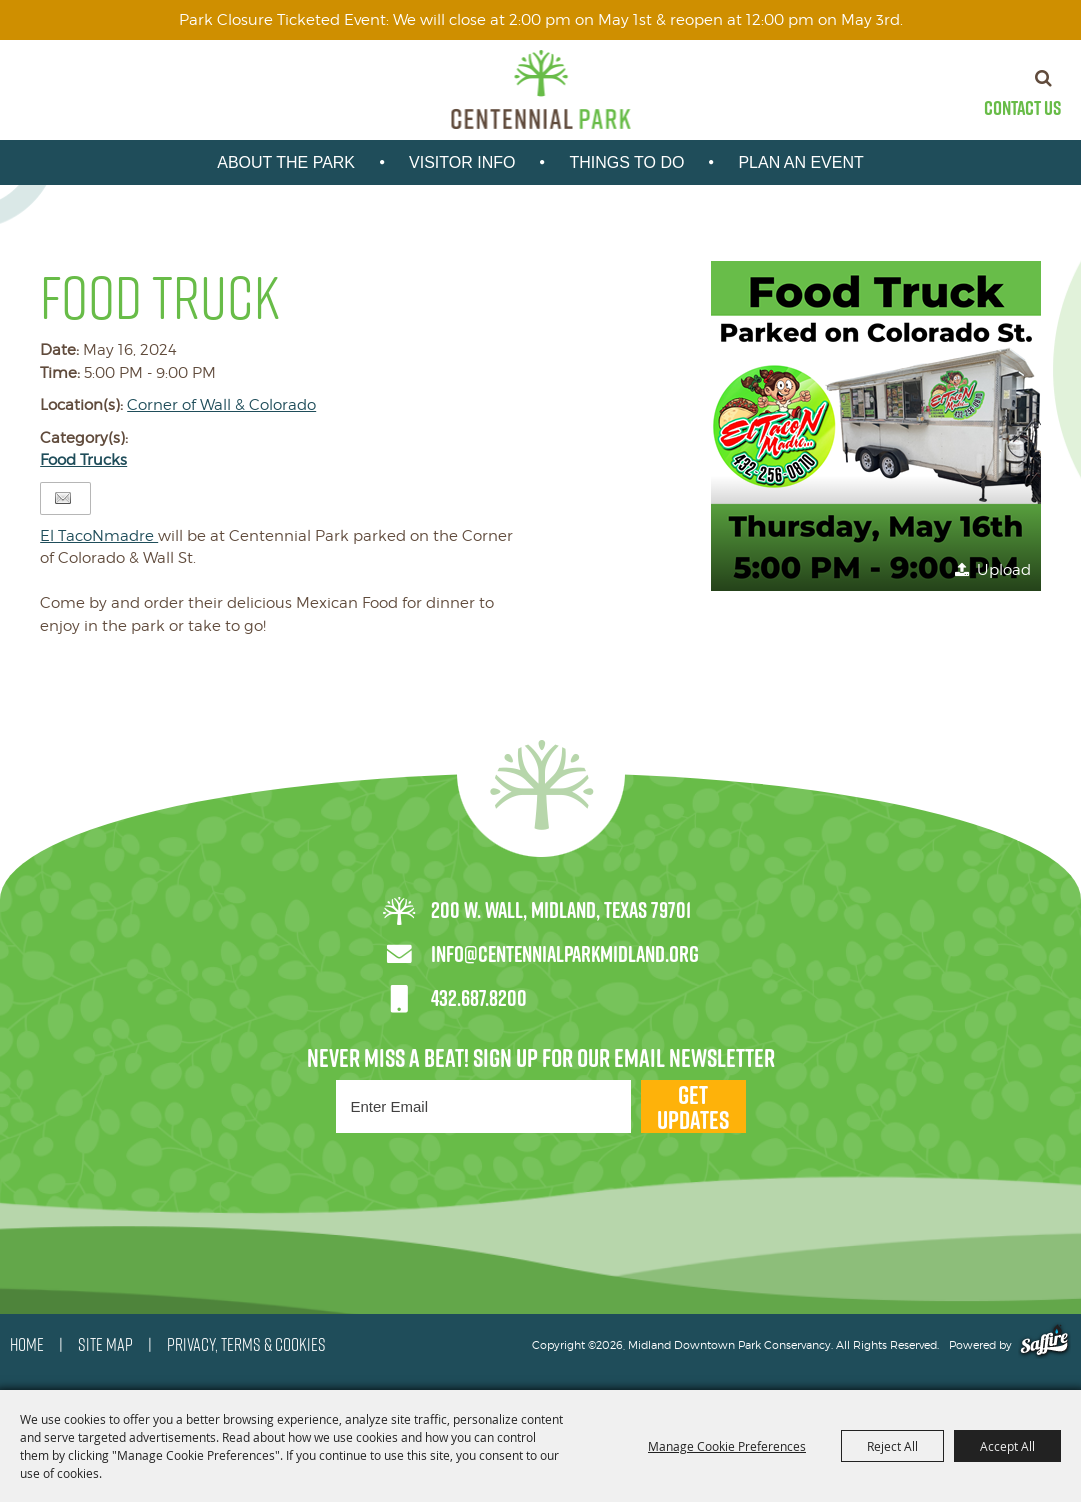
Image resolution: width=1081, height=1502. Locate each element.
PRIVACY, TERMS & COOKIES (246, 1345)
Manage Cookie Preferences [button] (727, 1446)
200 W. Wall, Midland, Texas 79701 (561, 910)
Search (1043, 78)
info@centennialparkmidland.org (565, 954)
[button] (876, 426)
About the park (286, 162)
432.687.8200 (479, 998)
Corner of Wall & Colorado (221, 405)
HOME (27, 1345)
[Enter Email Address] (483, 1106)
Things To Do (626, 162)
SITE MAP (105, 1345)
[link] (99, 536)
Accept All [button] (1007, 1446)
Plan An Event (800, 162)
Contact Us (1022, 108)
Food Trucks (83, 460)
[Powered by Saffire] (1044, 1345)
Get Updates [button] (693, 1106)
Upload (1004, 570)
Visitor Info (462, 162)
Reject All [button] (892, 1446)
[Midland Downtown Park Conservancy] (540, 89)
